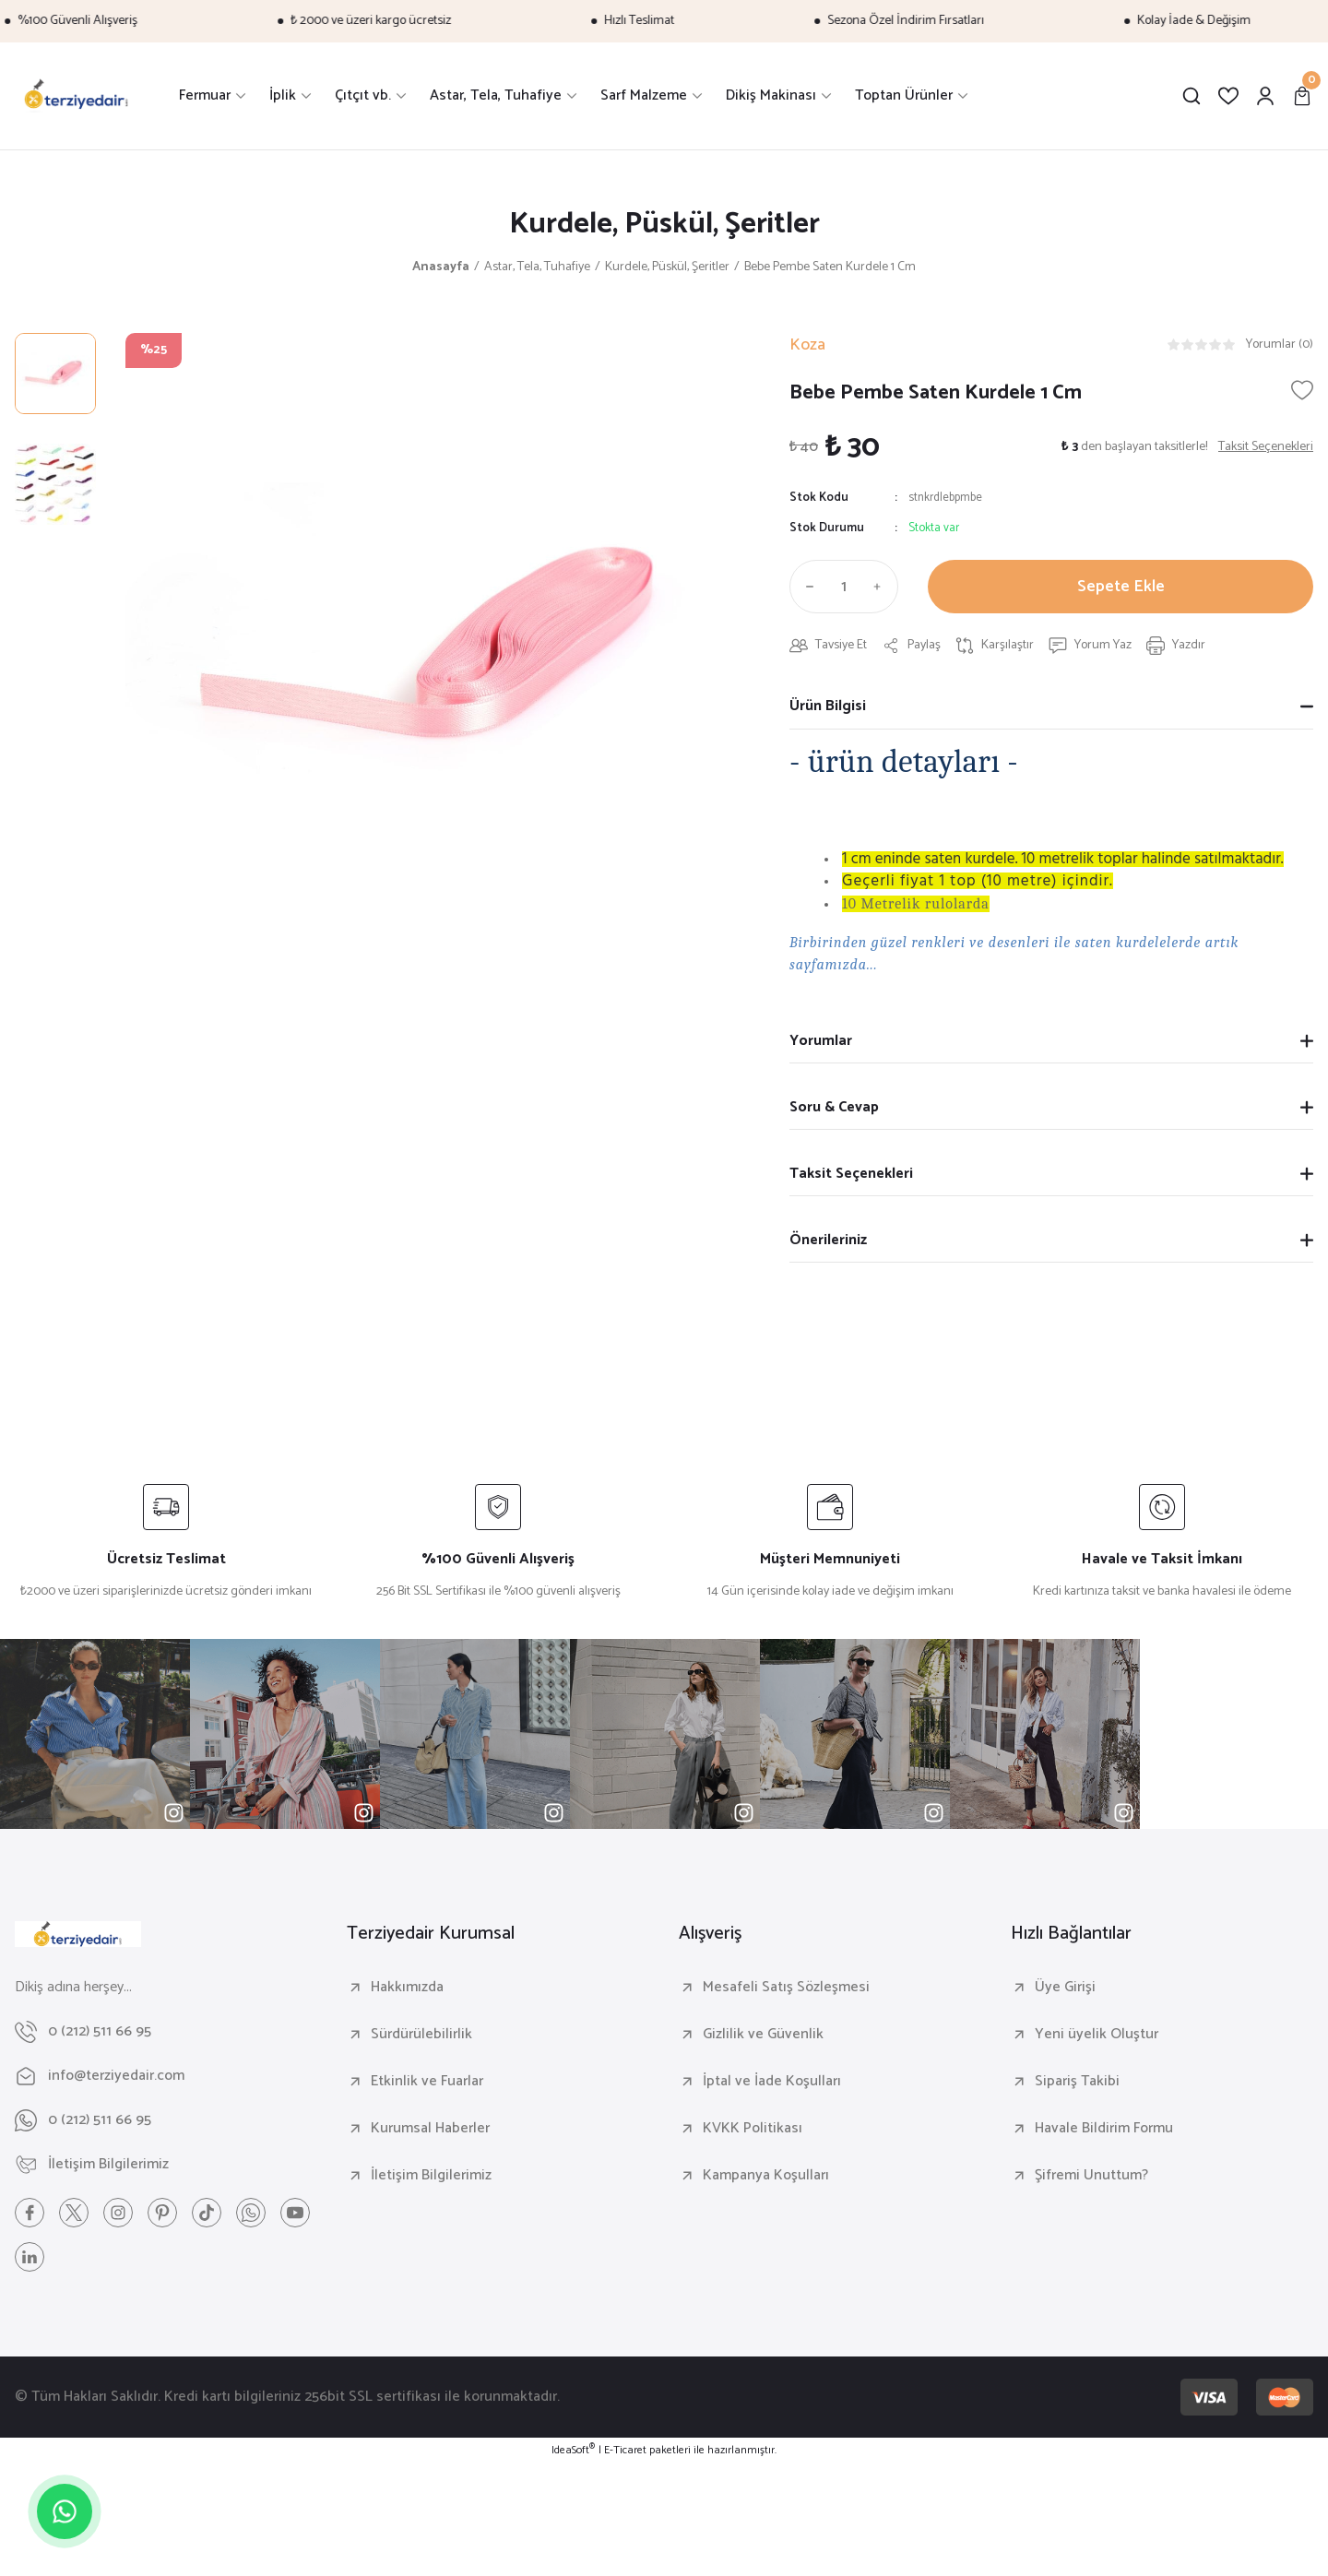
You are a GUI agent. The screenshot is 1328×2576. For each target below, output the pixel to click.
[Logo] (76, 96)
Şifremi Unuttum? (1091, 2176)
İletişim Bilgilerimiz (431, 2176)
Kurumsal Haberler (430, 2129)
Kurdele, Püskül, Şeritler (664, 224)
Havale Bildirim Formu (1104, 2129)
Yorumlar (820, 1040)
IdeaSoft (573, 2450)
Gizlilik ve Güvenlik (763, 2035)
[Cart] (1302, 96)
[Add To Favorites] (1302, 390)
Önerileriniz (828, 1240)
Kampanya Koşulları (766, 2176)
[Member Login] (1265, 96)
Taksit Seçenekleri (851, 1173)
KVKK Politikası (752, 2129)
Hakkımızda (407, 1988)
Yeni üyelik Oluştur (1096, 2035)
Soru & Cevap (834, 1107)
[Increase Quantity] (881, 586)
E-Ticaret (625, 2450)
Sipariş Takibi (1077, 2082)
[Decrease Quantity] (806, 586)
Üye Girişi (1065, 1988)
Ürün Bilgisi (827, 706)
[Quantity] (843, 586)
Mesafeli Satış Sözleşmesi (786, 1988)
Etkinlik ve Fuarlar (427, 2082)
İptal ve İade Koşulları (772, 2082)
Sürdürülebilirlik (421, 2035)
